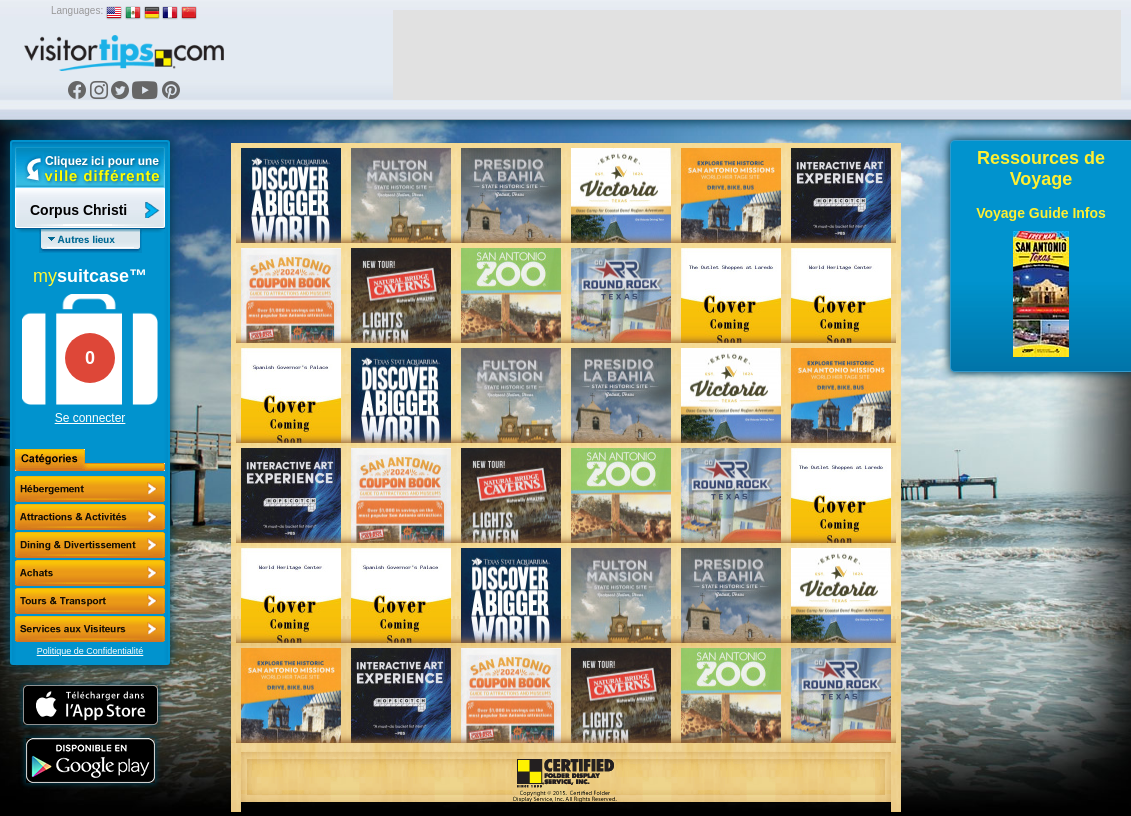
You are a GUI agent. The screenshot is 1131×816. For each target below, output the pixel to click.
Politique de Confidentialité (90, 651)
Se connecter (90, 418)
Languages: (77, 10)
